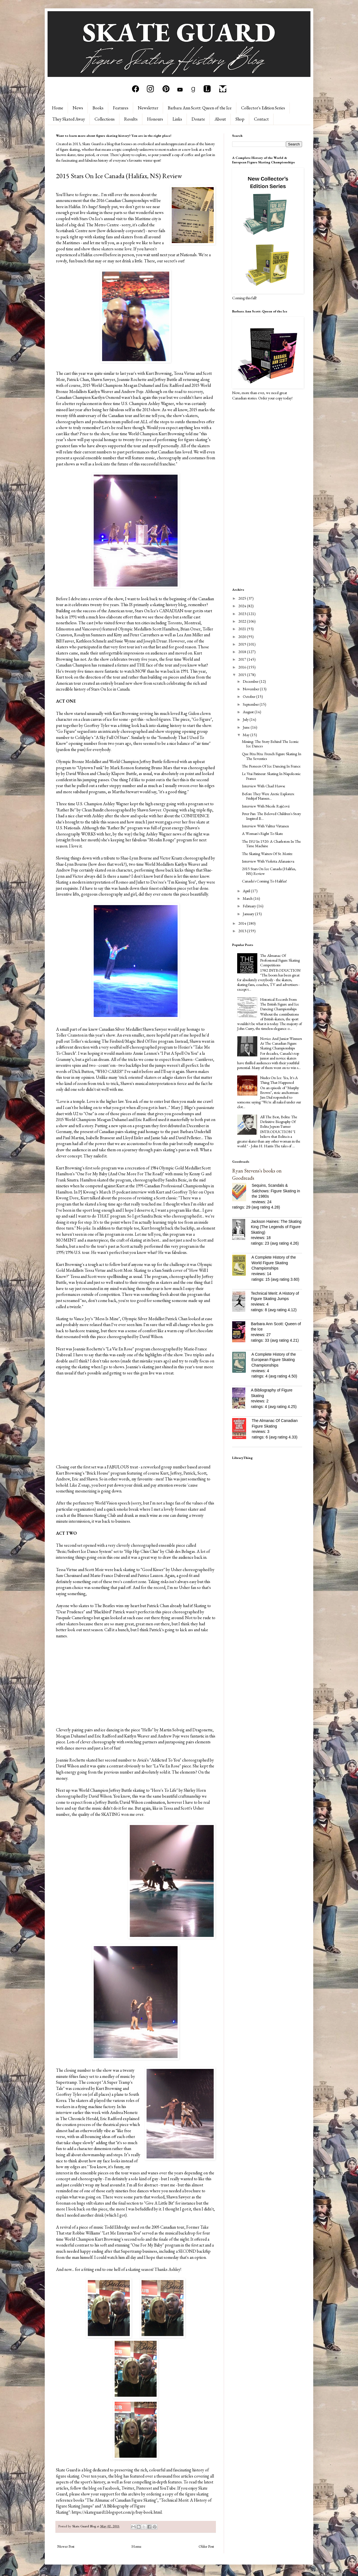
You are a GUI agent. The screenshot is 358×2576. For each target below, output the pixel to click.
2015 (242, 674)
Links (177, 119)
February (250, 905)
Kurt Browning (159, 373)
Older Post (206, 2546)
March (248, 898)
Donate (198, 119)
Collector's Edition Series (263, 108)
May (246, 734)
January (249, 913)
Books (98, 108)
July (246, 719)
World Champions (80, 1119)
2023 (242, 613)
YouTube (168, 2488)
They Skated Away (68, 119)
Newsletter (148, 108)
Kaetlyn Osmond (106, 397)
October (249, 696)
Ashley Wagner (161, 403)
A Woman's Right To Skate (262, 833)
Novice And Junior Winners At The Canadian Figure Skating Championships (281, 1043)
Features (120, 108)
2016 (242, 667)
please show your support (91, 2494)
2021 (242, 628)
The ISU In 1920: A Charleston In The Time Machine (271, 844)
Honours (155, 119)
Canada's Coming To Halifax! (264, 881)
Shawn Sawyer (103, 379)
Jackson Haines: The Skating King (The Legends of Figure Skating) (276, 1227)
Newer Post (65, 2546)
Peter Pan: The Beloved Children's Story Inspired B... (271, 816)
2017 (242, 659)
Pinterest (144, 2488)
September (251, 704)
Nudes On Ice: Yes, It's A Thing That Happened (279, 1080)
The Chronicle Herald (79, 2118)
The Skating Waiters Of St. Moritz (267, 853)
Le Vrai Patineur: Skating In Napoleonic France (271, 776)
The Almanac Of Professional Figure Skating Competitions (280, 960)
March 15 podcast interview (123, 1192)
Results (131, 119)
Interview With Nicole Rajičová (265, 806)
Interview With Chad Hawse (263, 785)
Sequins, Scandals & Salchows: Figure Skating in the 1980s (276, 1190)
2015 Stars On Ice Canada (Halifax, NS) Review (269, 871)
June (247, 727)
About (220, 119)
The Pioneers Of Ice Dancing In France (271, 766)
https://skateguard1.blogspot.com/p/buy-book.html (117, 2512)
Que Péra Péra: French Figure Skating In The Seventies (271, 756)
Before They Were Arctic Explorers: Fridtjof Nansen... (268, 796)
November (251, 688)
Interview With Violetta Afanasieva (268, 861)
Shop (239, 119)
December (251, 681)
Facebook (111, 2488)
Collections (105, 119)
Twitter (127, 2488)
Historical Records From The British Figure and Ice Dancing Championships (279, 1004)
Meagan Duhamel (138, 385)
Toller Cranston (70, 1035)
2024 (242, 605)
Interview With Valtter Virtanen (265, 825)
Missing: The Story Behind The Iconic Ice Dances (270, 744)
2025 (242, 598)
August (249, 711)
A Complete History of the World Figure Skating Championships (273, 1262)
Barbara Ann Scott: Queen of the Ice (200, 108)
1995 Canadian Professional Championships (173, 1186)
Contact (261, 119)
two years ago (119, 743)
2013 (242, 930)
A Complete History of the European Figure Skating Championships (273, 1359)
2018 (242, 651)
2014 (242, 923)
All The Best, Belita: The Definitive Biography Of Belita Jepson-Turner (278, 1121)
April (247, 890)
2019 (242, 644)
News (78, 108)
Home (57, 108)
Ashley (174, 2269)
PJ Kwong (87, 1192)
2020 (242, 636)
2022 (242, 621)
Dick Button (82, 1071)
